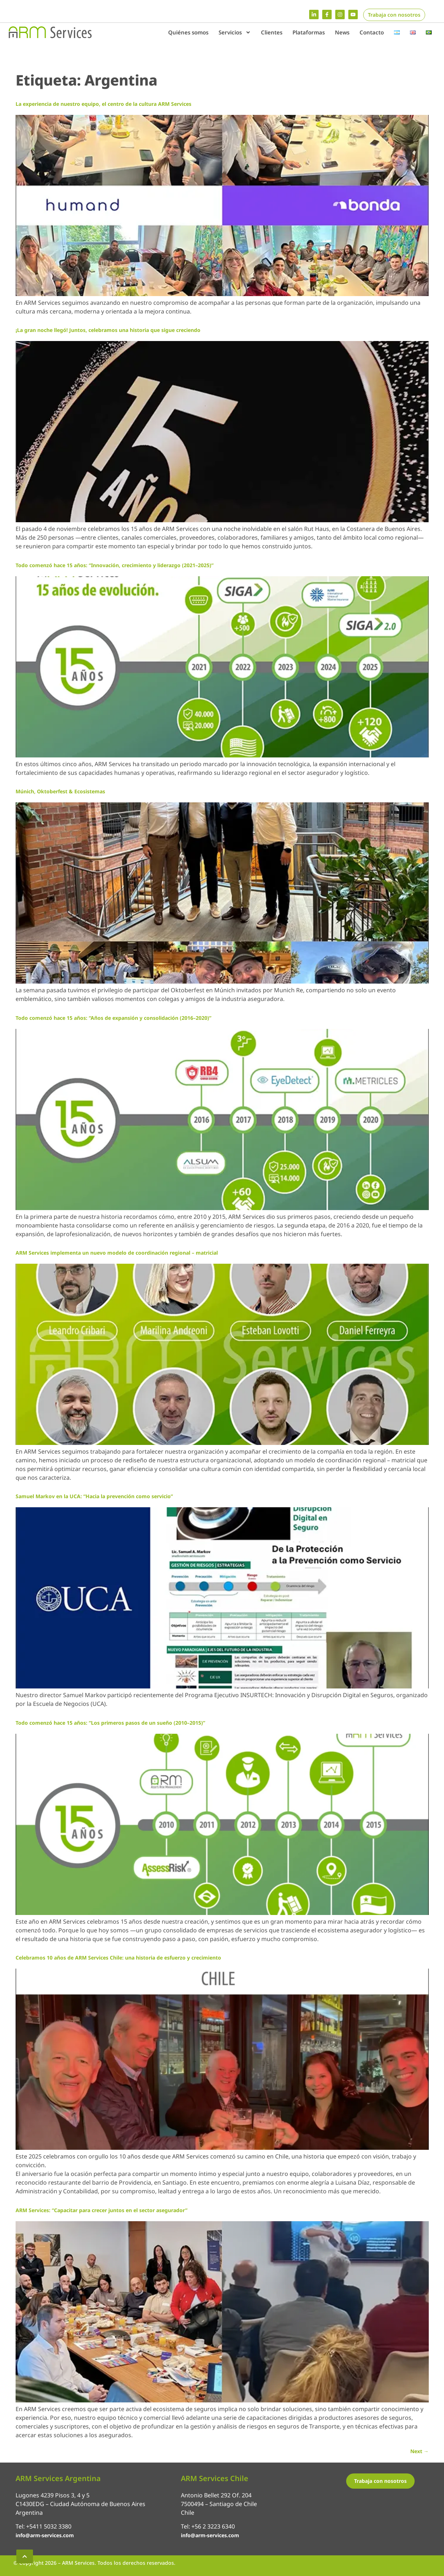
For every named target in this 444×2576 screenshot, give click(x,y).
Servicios (235, 32)
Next (419, 2451)
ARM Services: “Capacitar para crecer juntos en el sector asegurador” (101, 2210)
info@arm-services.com (45, 2535)
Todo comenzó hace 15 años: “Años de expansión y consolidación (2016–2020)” (113, 1017)
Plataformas (308, 32)
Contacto (372, 32)
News (342, 32)
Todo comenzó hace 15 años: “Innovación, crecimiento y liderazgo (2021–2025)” (114, 565)
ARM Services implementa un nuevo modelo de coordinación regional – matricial (117, 1252)
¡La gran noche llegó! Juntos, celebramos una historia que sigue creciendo (108, 330)
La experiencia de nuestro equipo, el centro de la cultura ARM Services (103, 103)
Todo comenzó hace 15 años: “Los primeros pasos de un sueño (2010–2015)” (110, 1722)
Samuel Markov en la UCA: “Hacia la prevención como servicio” (94, 1496)
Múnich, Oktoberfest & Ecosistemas (60, 791)
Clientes (271, 32)
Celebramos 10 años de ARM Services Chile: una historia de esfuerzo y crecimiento (118, 1957)
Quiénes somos (188, 32)
